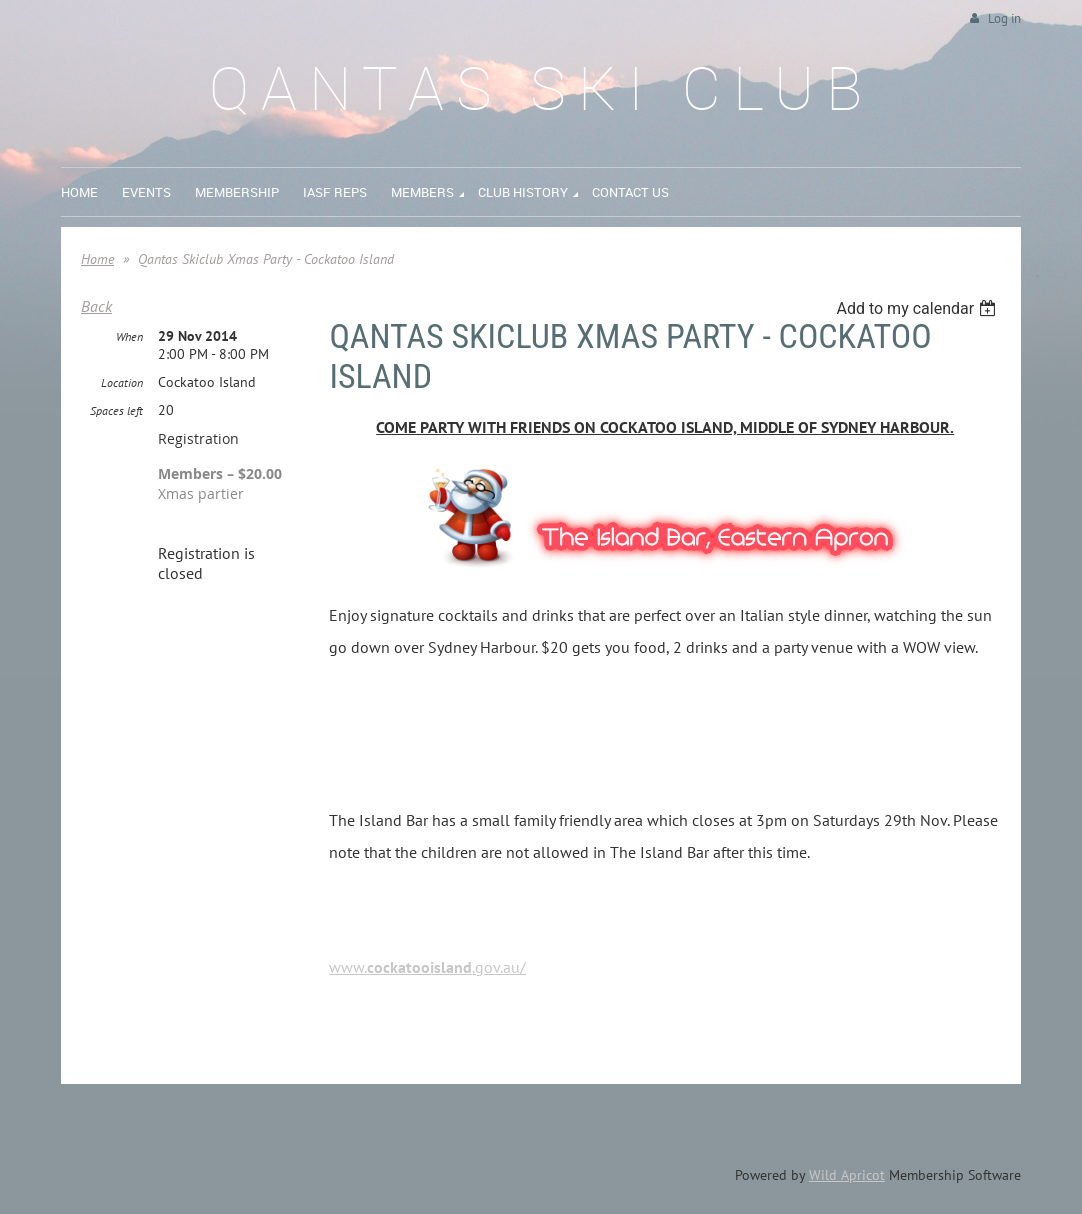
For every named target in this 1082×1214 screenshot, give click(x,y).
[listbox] (918, 308)
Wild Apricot (847, 1175)
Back (96, 306)
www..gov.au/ (427, 967)
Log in (1004, 18)
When (129, 336)
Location (122, 382)
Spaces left (116, 410)
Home (97, 259)
